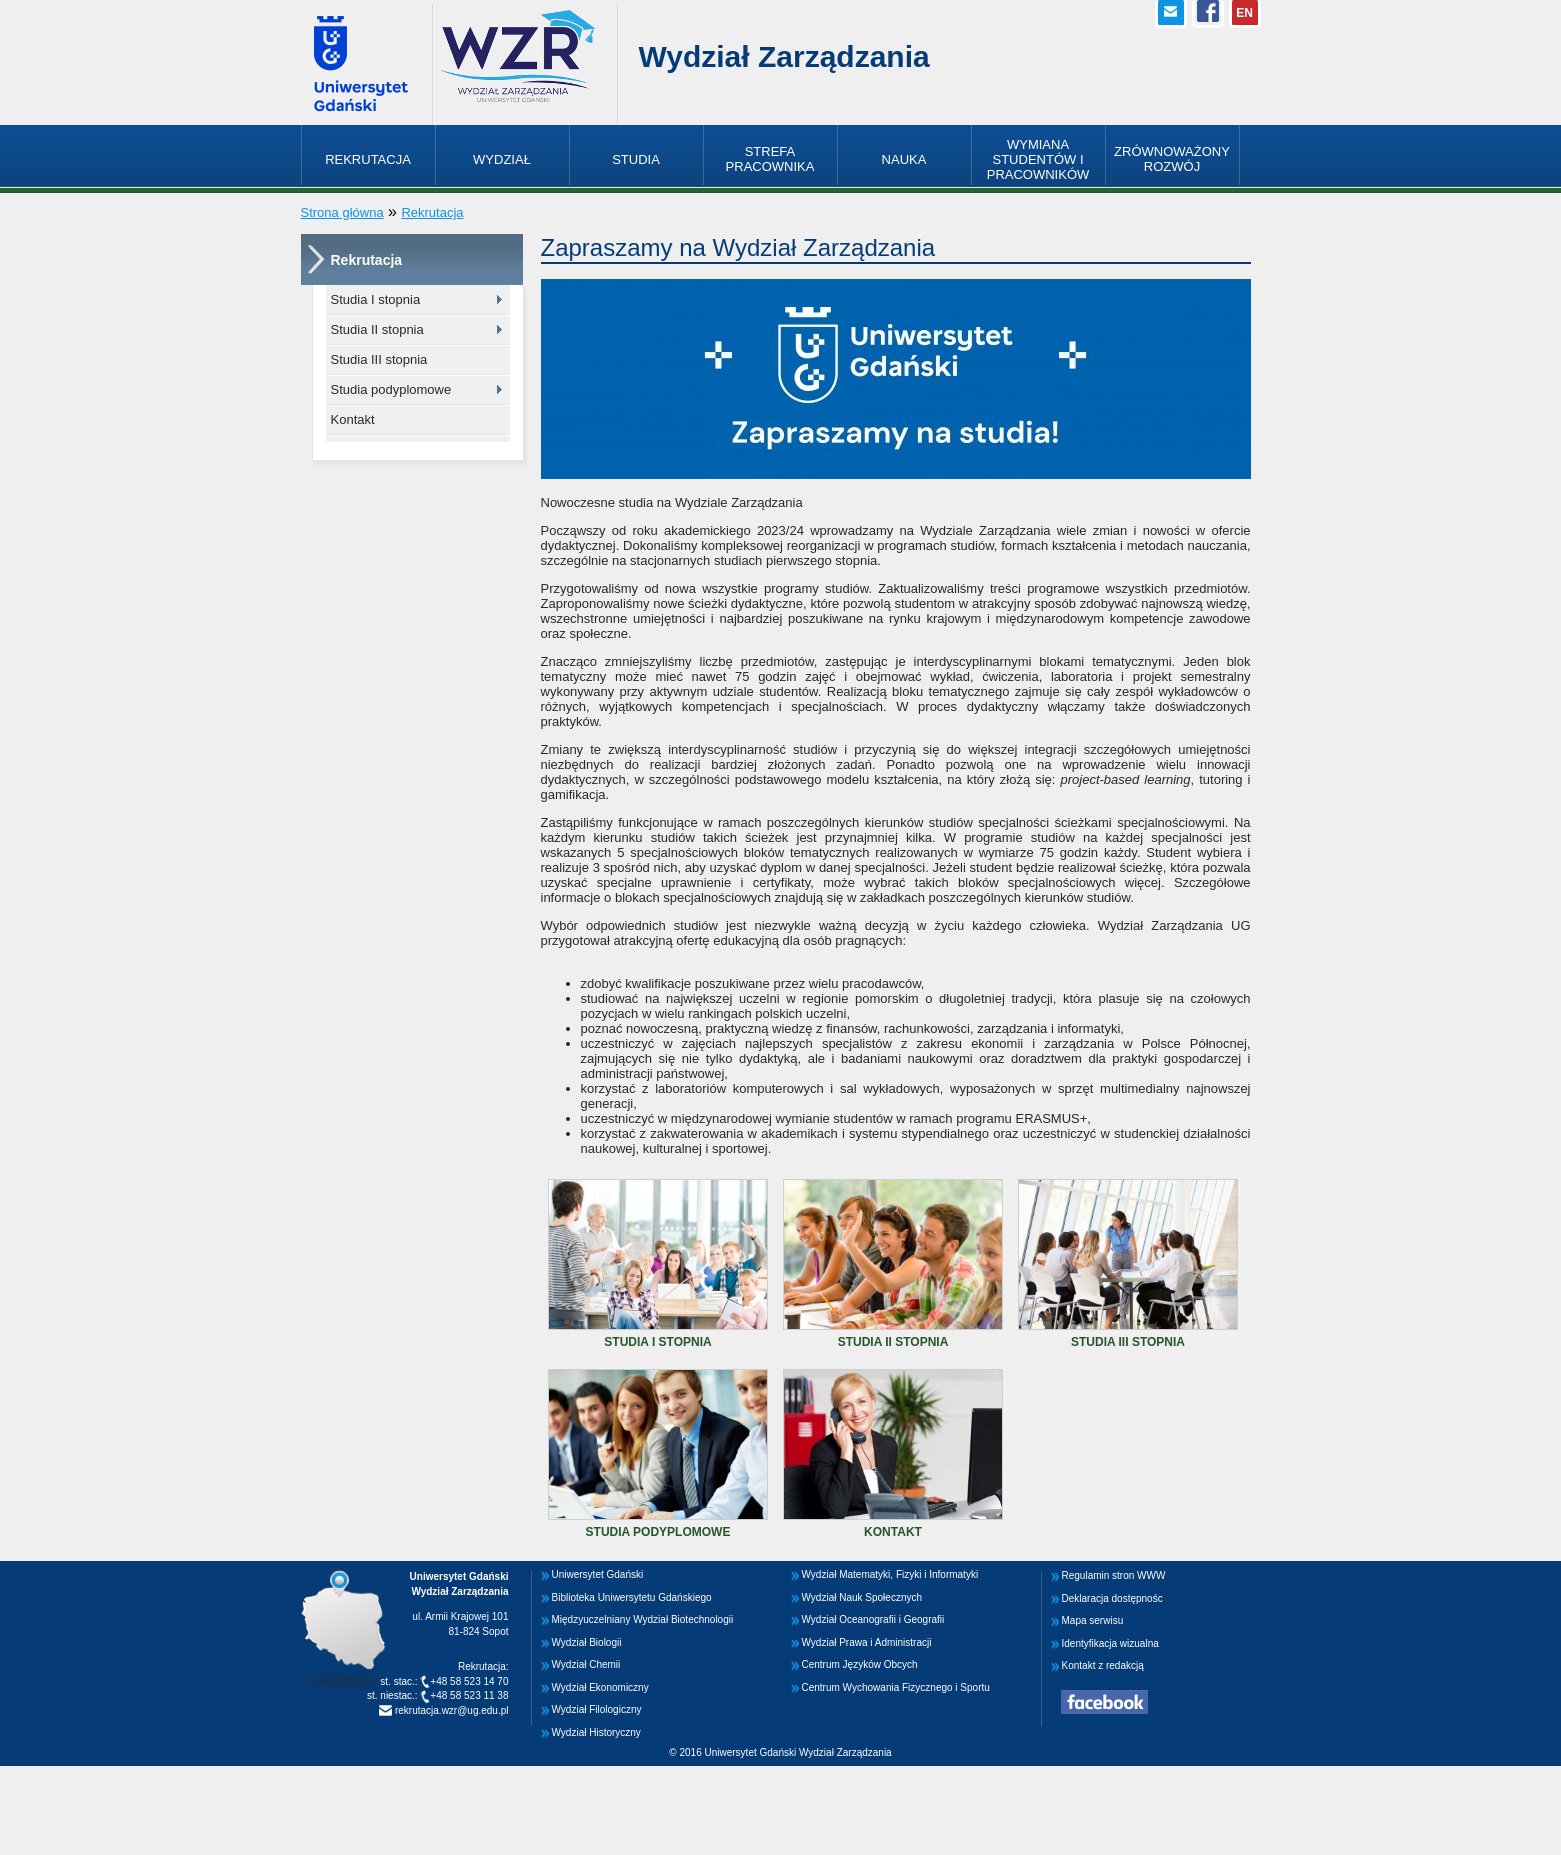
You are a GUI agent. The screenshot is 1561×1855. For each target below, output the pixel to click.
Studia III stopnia (379, 359)
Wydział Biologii (587, 1642)
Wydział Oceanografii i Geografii (873, 1619)
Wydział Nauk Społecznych (862, 1597)
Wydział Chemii (586, 1664)
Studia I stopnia (376, 299)
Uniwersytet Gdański (598, 1574)
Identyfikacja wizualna (1110, 1643)
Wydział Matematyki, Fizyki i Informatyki (890, 1574)
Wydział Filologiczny (597, 1709)
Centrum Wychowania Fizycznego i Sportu (896, 1687)
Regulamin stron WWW (1114, 1575)
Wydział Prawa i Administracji (867, 1642)
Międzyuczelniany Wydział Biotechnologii (643, 1619)
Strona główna (342, 212)
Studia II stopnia (377, 329)
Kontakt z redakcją (1103, 1665)
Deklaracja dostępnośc (1112, 1598)
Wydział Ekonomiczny (600, 1687)
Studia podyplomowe (391, 389)
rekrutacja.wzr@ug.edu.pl (450, 1710)
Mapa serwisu (1093, 1620)
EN (1244, 13)
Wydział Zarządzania (784, 56)
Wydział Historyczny (596, 1732)
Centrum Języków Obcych (860, 1664)
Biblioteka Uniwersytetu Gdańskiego (632, 1597)
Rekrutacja (432, 212)
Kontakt (353, 419)
